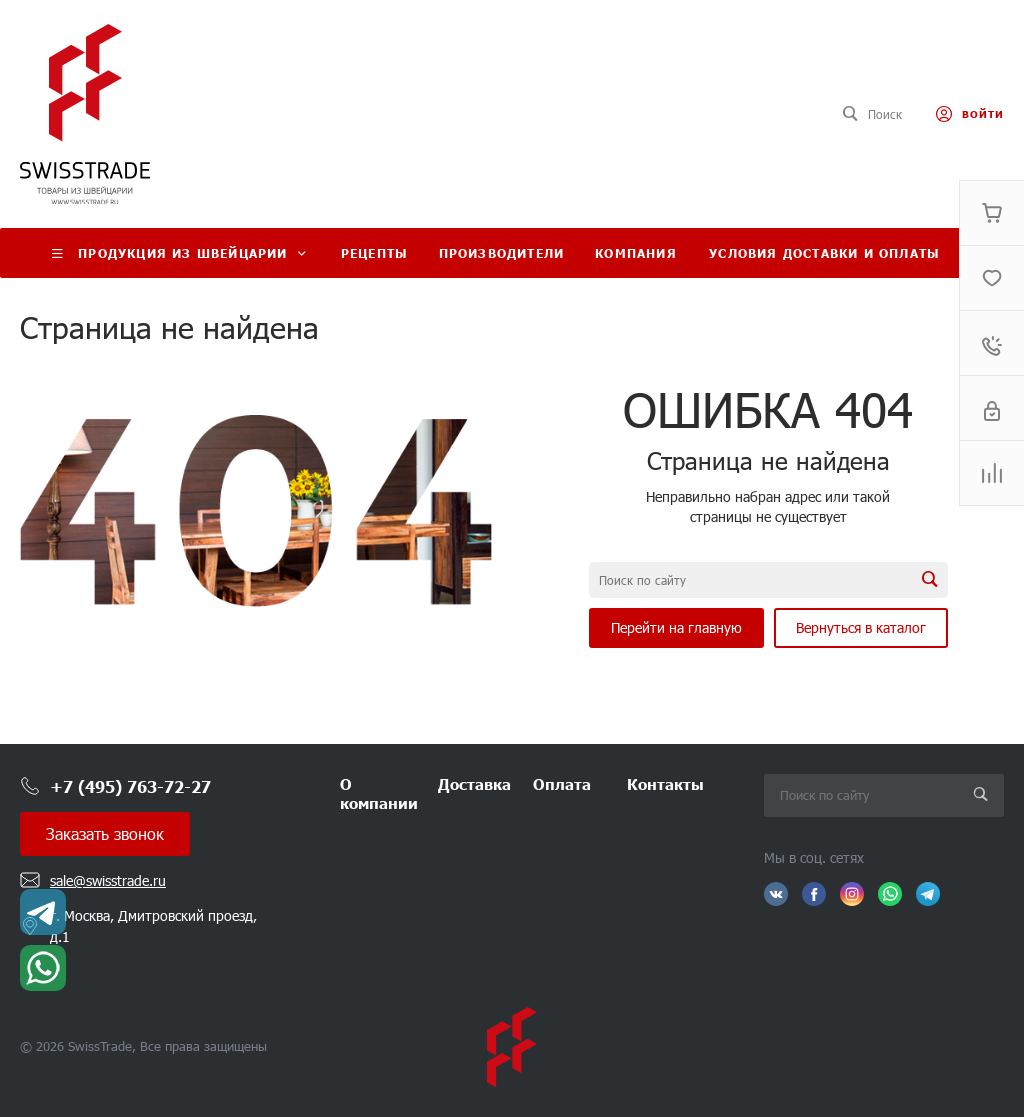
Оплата (562, 783)
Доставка (474, 783)
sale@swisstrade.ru (108, 880)
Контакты (665, 783)
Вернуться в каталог (861, 627)
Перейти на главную (676, 627)
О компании (379, 793)
